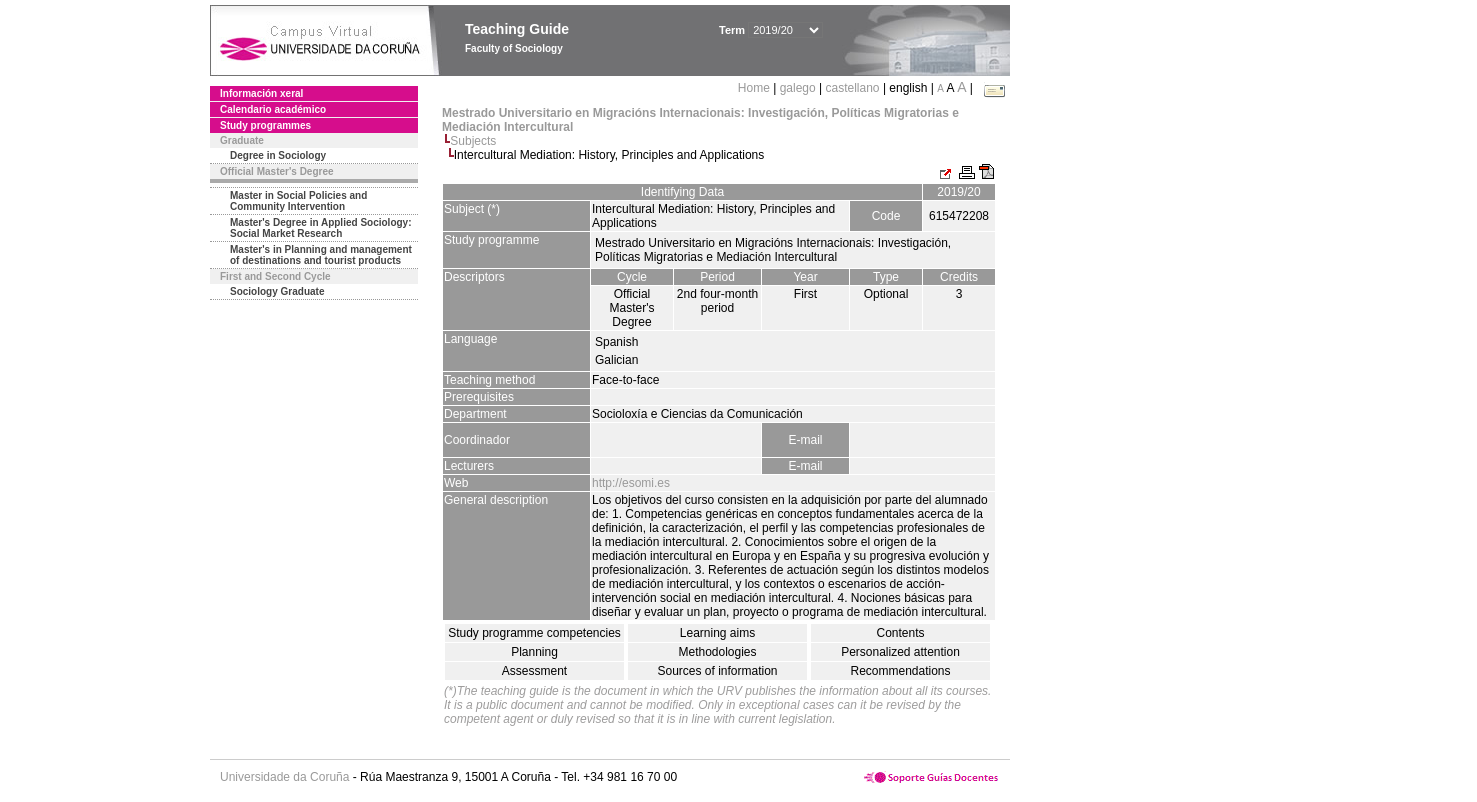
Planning (534, 652)
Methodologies (717, 652)
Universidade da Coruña (284, 777)
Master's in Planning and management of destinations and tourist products (321, 255)
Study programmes (265, 125)
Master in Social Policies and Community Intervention (298, 201)
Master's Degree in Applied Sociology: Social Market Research (321, 228)
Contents (900, 633)
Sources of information (717, 671)
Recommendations (900, 671)
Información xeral (261, 93)
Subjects (473, 141)
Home (755, 88)
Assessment (534, 671)
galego (798, 88)
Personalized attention (900, 652)
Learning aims (717, 633)
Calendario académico (273, 109)
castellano (853, 88)
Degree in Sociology (278, 155)
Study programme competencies (534, 633)
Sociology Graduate (277, 291)
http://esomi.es (631, 483)
